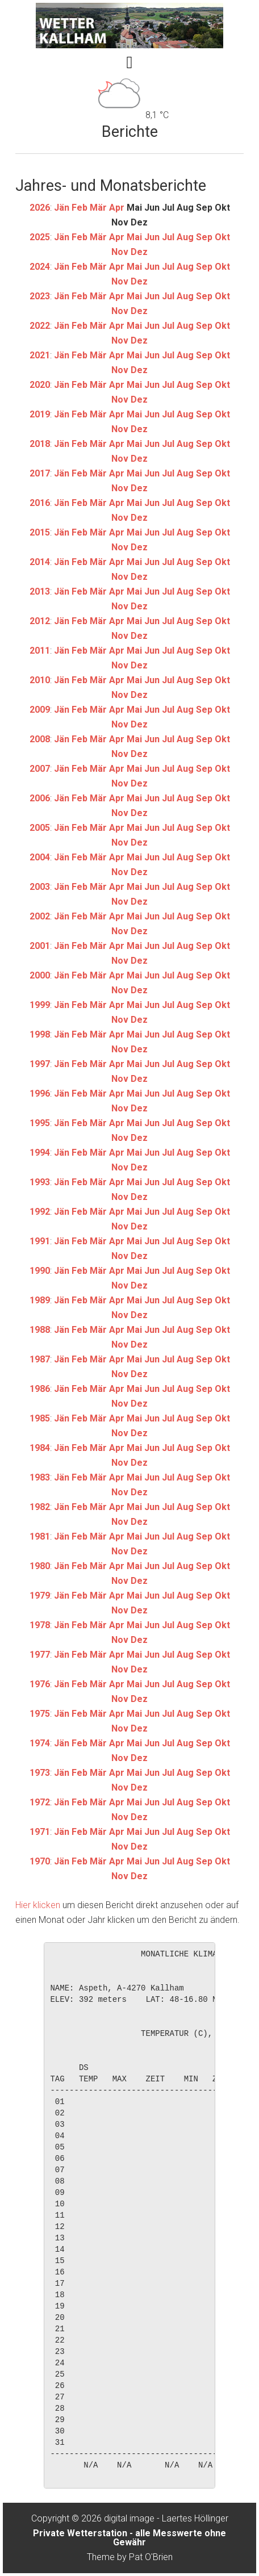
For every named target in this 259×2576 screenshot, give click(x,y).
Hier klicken (37, 1905)
